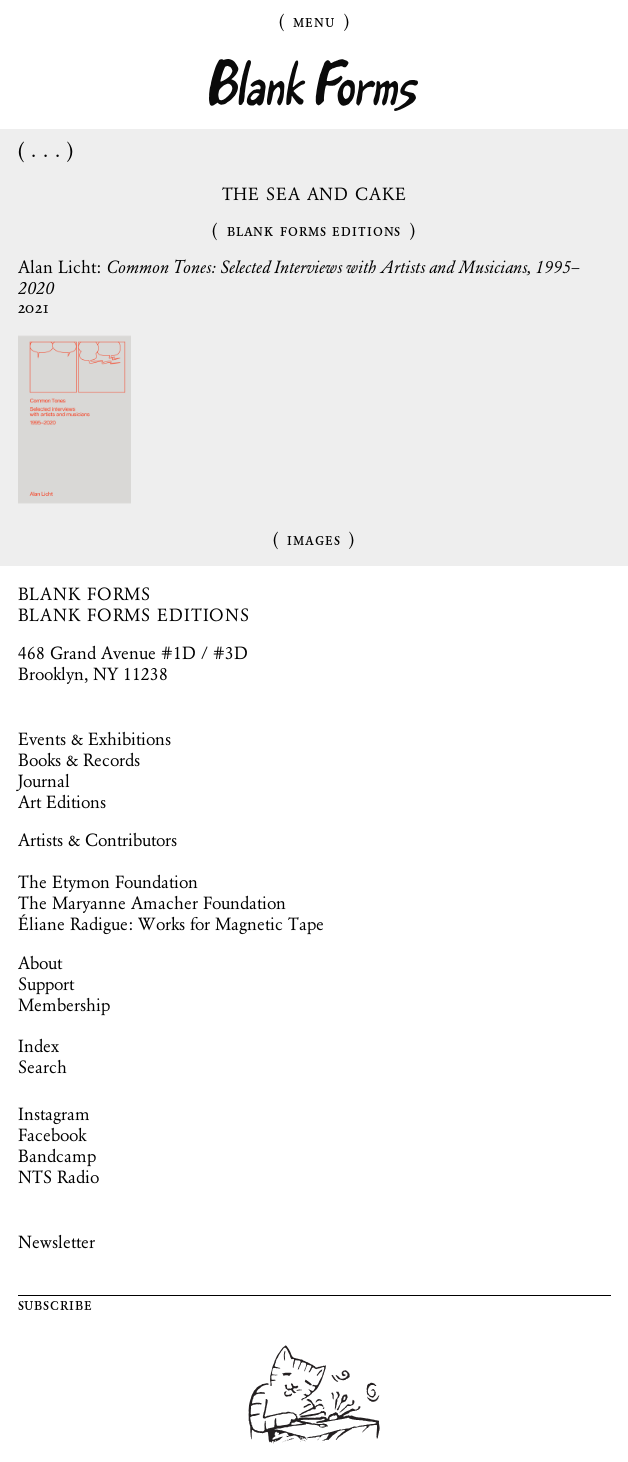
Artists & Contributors (97, 840)
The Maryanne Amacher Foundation (152, 903)
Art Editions (62, 802)
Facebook (52, 1135)
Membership (64, 1005)
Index (38, 1046)
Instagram (54, 1114)
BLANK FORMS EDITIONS (134, 615)
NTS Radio (58, 1177)
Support (46, 984)
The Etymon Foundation (108, 882)
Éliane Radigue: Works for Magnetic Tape (171, 924)
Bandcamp (57, 1156)
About (40, 963)
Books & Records (79, 760)
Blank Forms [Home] (314, 85)
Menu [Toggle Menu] (314, 21)
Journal (44, 781)
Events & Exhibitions (94, 739)
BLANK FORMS (85, 594)
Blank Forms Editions (314, 230)
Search (42, 1067)
